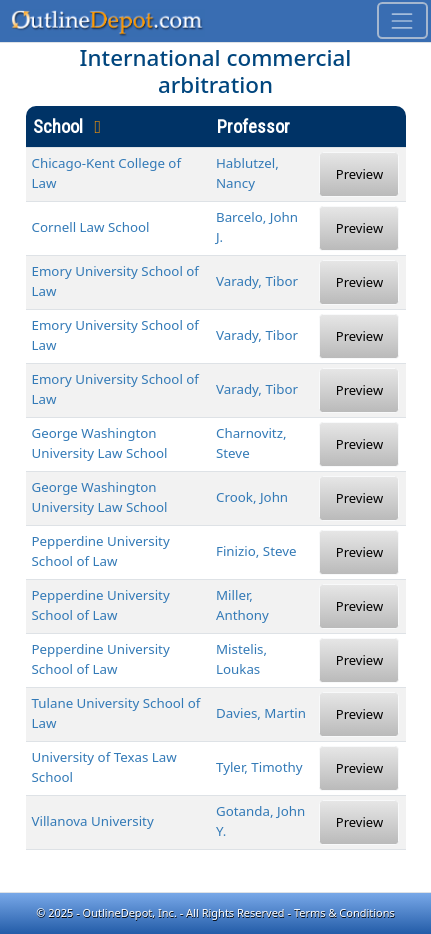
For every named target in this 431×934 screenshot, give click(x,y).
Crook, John (252, 497)
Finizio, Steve (256, 551)
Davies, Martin (261, 713)
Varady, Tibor (257, 281)
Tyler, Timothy (259, 767)
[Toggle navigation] (402, 20)
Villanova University (93, 821)
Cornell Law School (91, 227)
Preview (359, 174)
